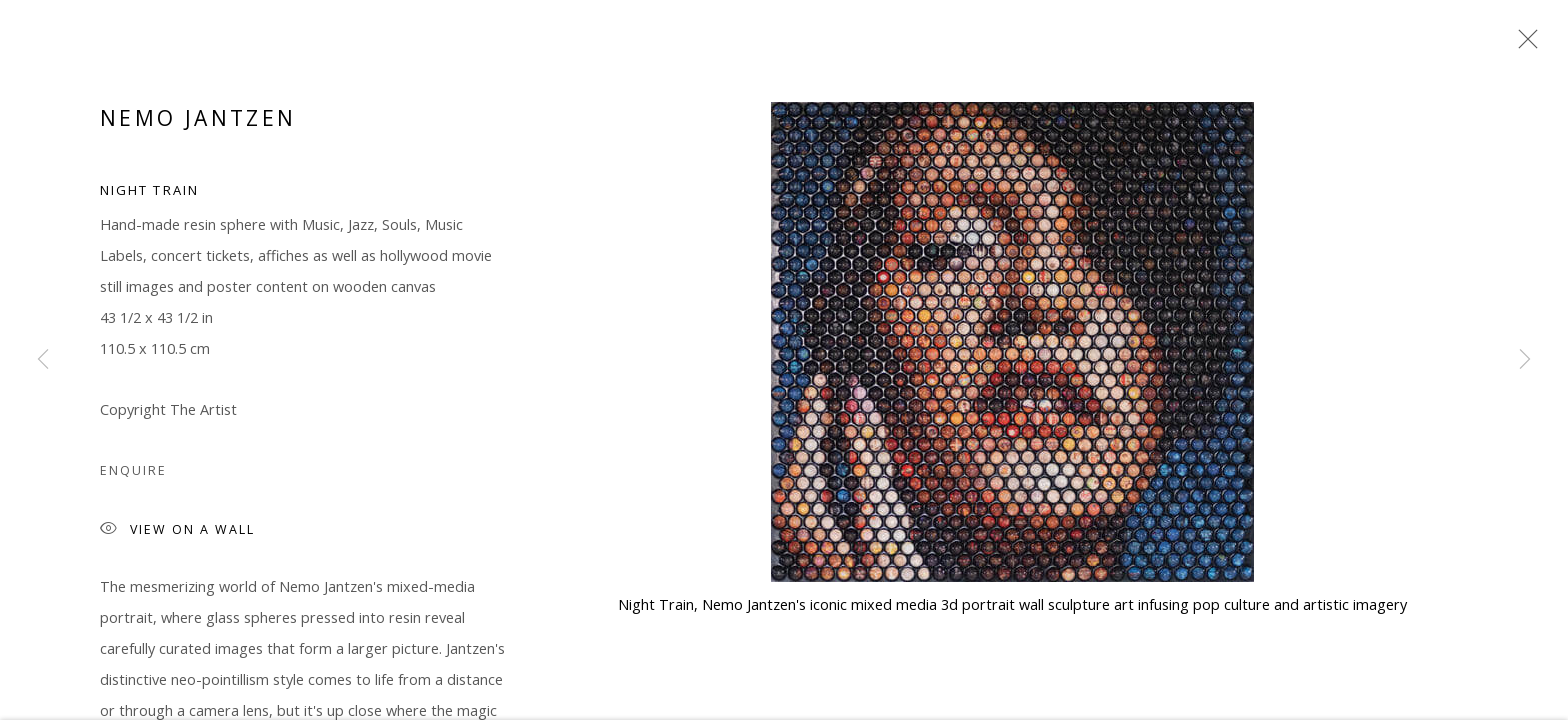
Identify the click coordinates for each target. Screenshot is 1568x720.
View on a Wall (177, 533)
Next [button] (1525, 360)
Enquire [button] (133, 473)
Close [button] (1523, 45)
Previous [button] (43, 360)
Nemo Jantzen (198, 121)
